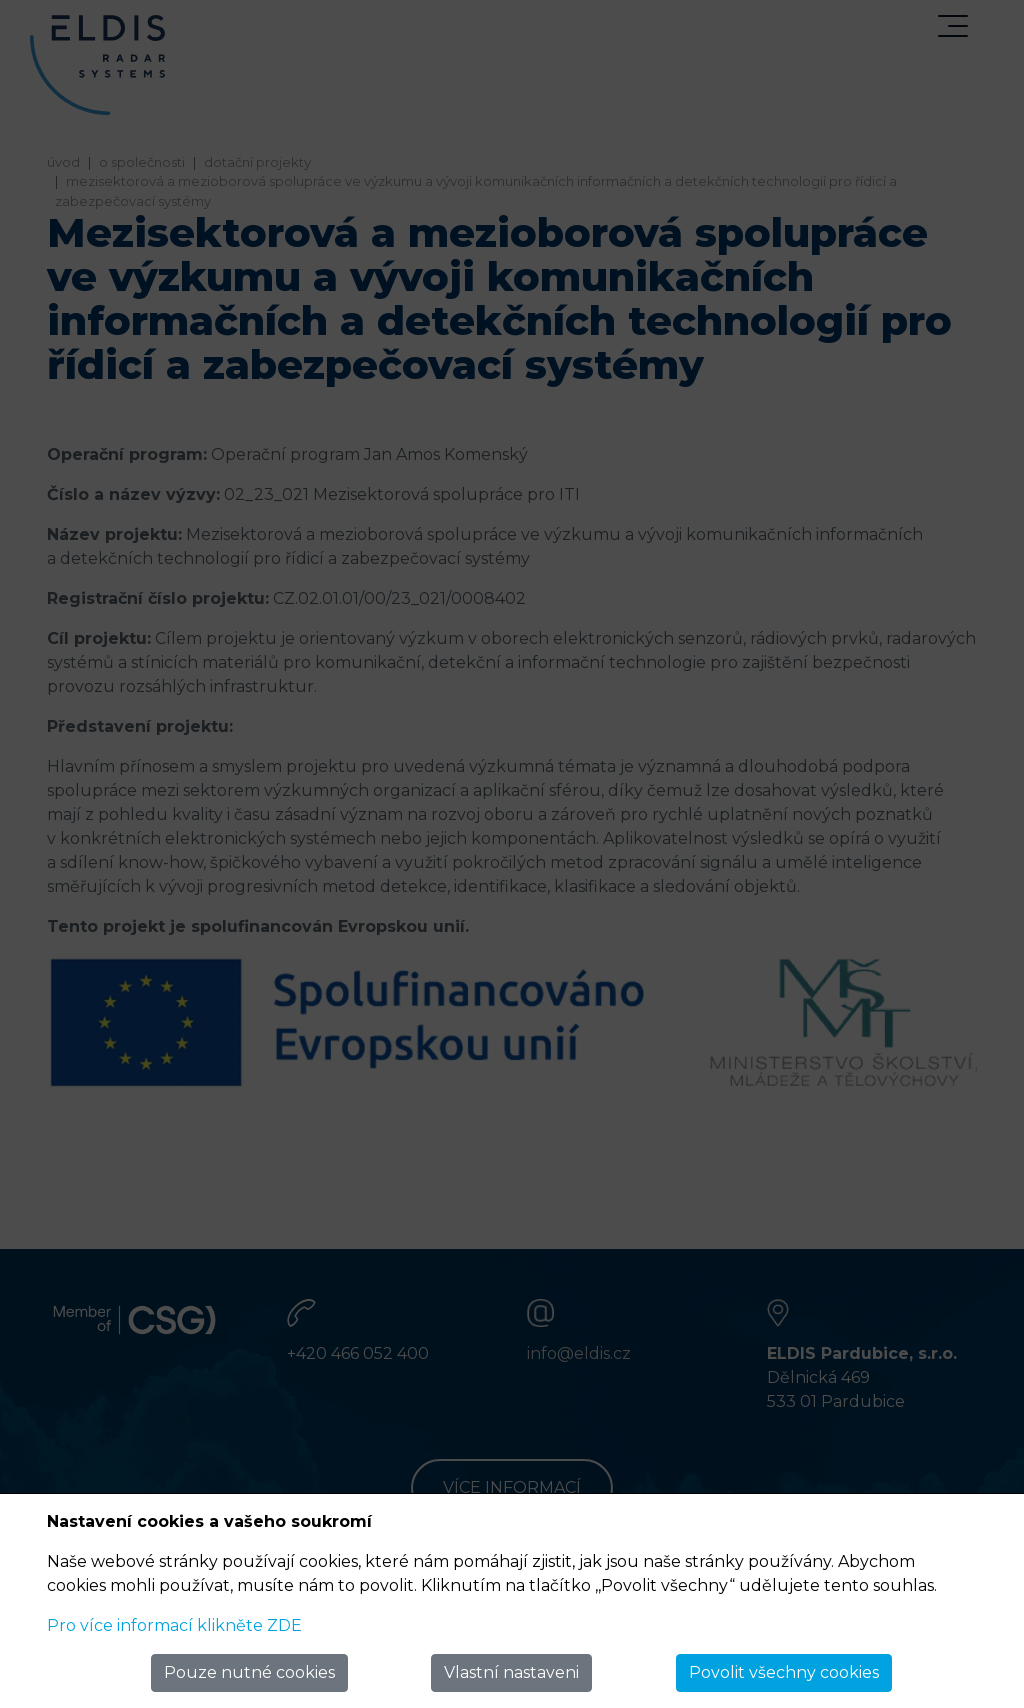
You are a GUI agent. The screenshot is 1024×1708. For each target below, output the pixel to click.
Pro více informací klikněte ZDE (174, 1625)
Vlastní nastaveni (511, 1672)
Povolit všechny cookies (784, 1672)
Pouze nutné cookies (249, 1672)
